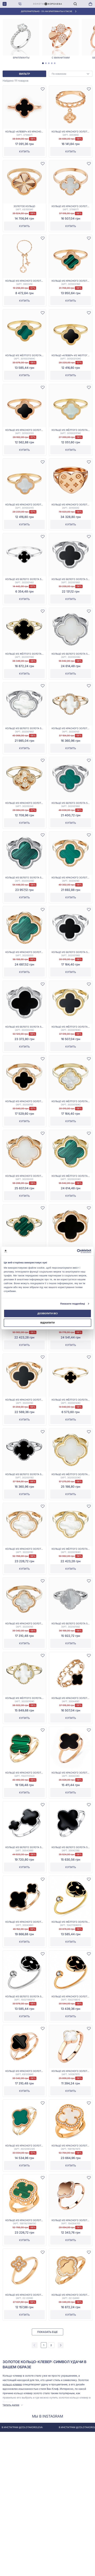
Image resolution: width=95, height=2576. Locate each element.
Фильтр (24, 86)
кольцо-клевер (12, 2397)
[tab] (42, 76)
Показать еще (47, 2345)
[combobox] (70, 87)
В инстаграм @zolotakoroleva (52, 2440)
